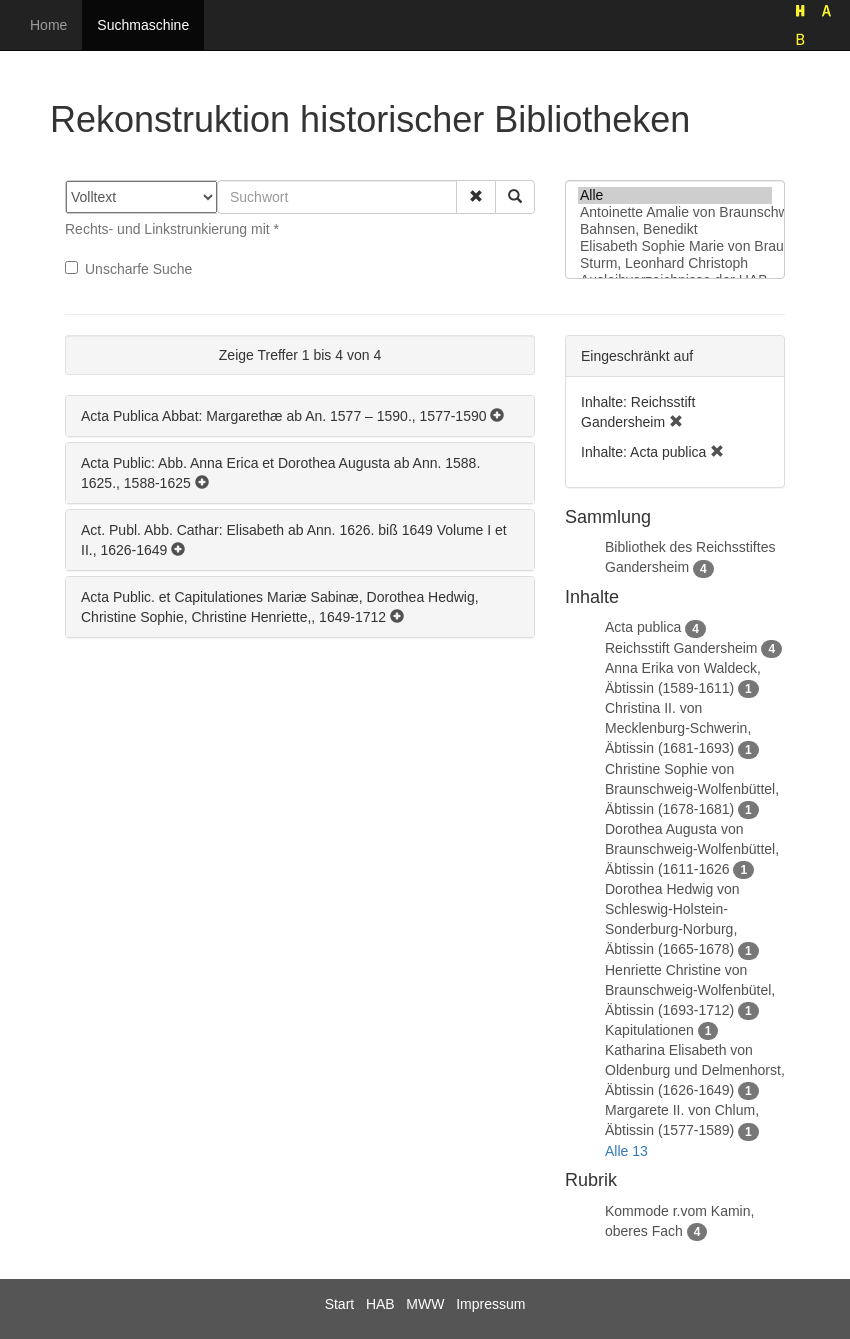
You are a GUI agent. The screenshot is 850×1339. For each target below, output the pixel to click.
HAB (380, 1304)
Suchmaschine (143, 25)
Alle (675, 195)
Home (48, 25)
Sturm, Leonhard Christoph (675, 263)
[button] (476, 197)
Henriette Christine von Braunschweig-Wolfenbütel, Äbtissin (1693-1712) (690, 990)
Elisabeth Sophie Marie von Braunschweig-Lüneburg (675, 246)
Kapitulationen (649, 1030)
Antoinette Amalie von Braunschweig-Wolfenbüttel (675, 212)
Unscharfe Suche (128, 269)
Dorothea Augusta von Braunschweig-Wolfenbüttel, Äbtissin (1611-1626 (692, 849)
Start (340, 1304)
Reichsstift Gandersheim (681, 648)
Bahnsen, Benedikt (675, 229)
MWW (425, 1304)
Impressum (490, 1304)
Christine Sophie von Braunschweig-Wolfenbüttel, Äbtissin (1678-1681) (692, 789)
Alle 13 (626, 1151)
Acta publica (643, 627)
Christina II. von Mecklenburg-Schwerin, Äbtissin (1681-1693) (678, 728)
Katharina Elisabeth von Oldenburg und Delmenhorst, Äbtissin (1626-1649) (695, 1070)
